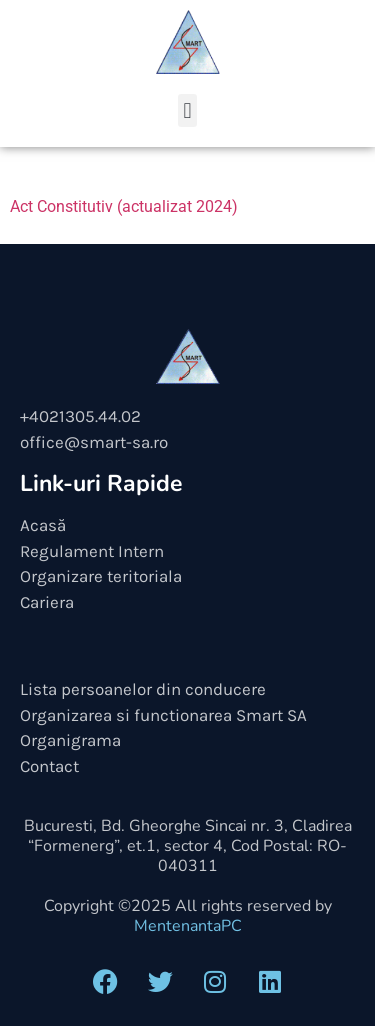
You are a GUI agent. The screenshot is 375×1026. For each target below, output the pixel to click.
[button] (187, 110)
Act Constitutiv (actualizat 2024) (124, 206)
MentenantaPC (188, 926)
